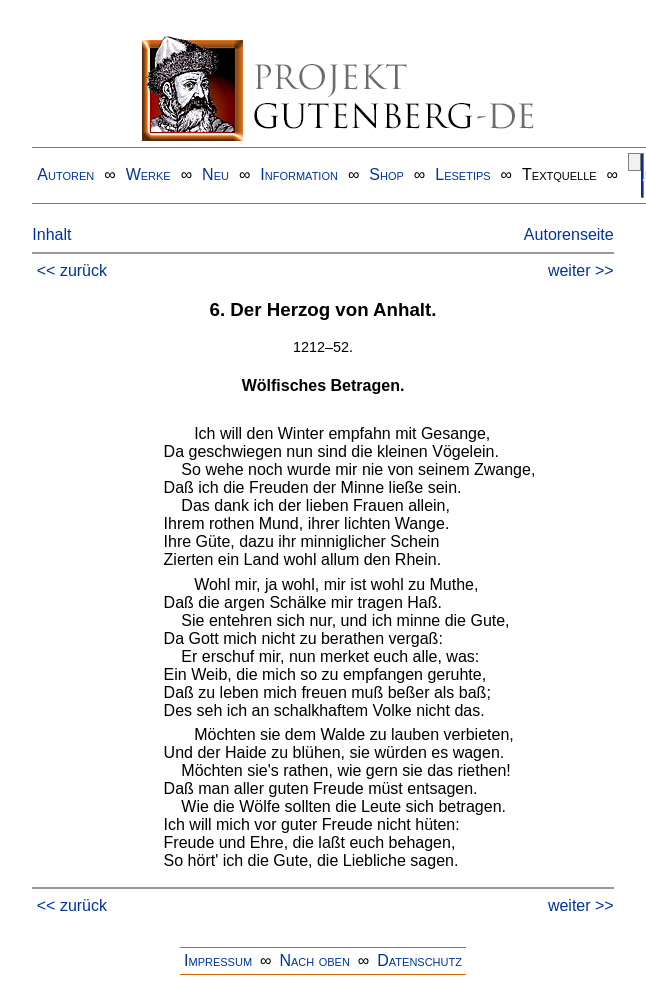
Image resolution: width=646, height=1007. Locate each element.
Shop (386, 174)
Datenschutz (419, 960)
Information (299, 174)
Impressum (218, 960)
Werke (148, 174)
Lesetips (462, 174)
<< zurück (72, 270)
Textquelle (559, 174)
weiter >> (581, 270)
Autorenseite (569, 234)
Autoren (65, 174)
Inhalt (51, 234)
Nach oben (314, 960)
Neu (215, 174)
